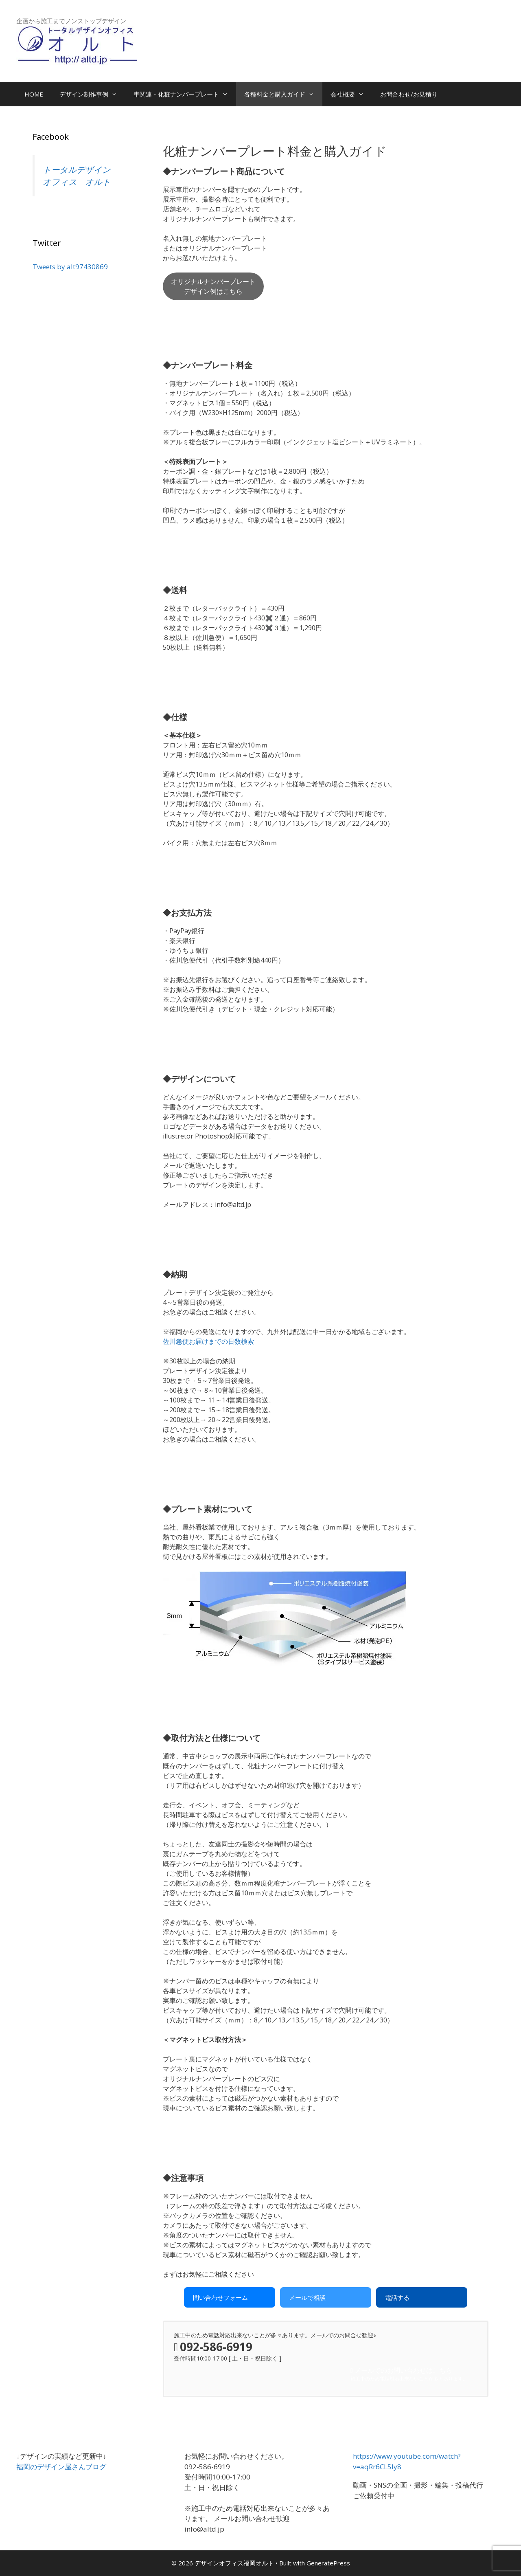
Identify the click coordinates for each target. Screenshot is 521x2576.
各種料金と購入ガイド (283, 94)
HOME (33, 94)
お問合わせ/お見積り (409, 94)
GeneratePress (328, 2563)
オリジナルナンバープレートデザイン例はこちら (213, 286)
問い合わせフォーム (220, 2297)
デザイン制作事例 (92, 94)
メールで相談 (307, 2297)
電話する (397, 2297)
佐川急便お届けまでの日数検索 (208, 1341)
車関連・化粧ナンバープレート (185, 94)
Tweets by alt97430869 (70, 266)
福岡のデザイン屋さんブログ (61, 2466)
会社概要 (351, 94)
